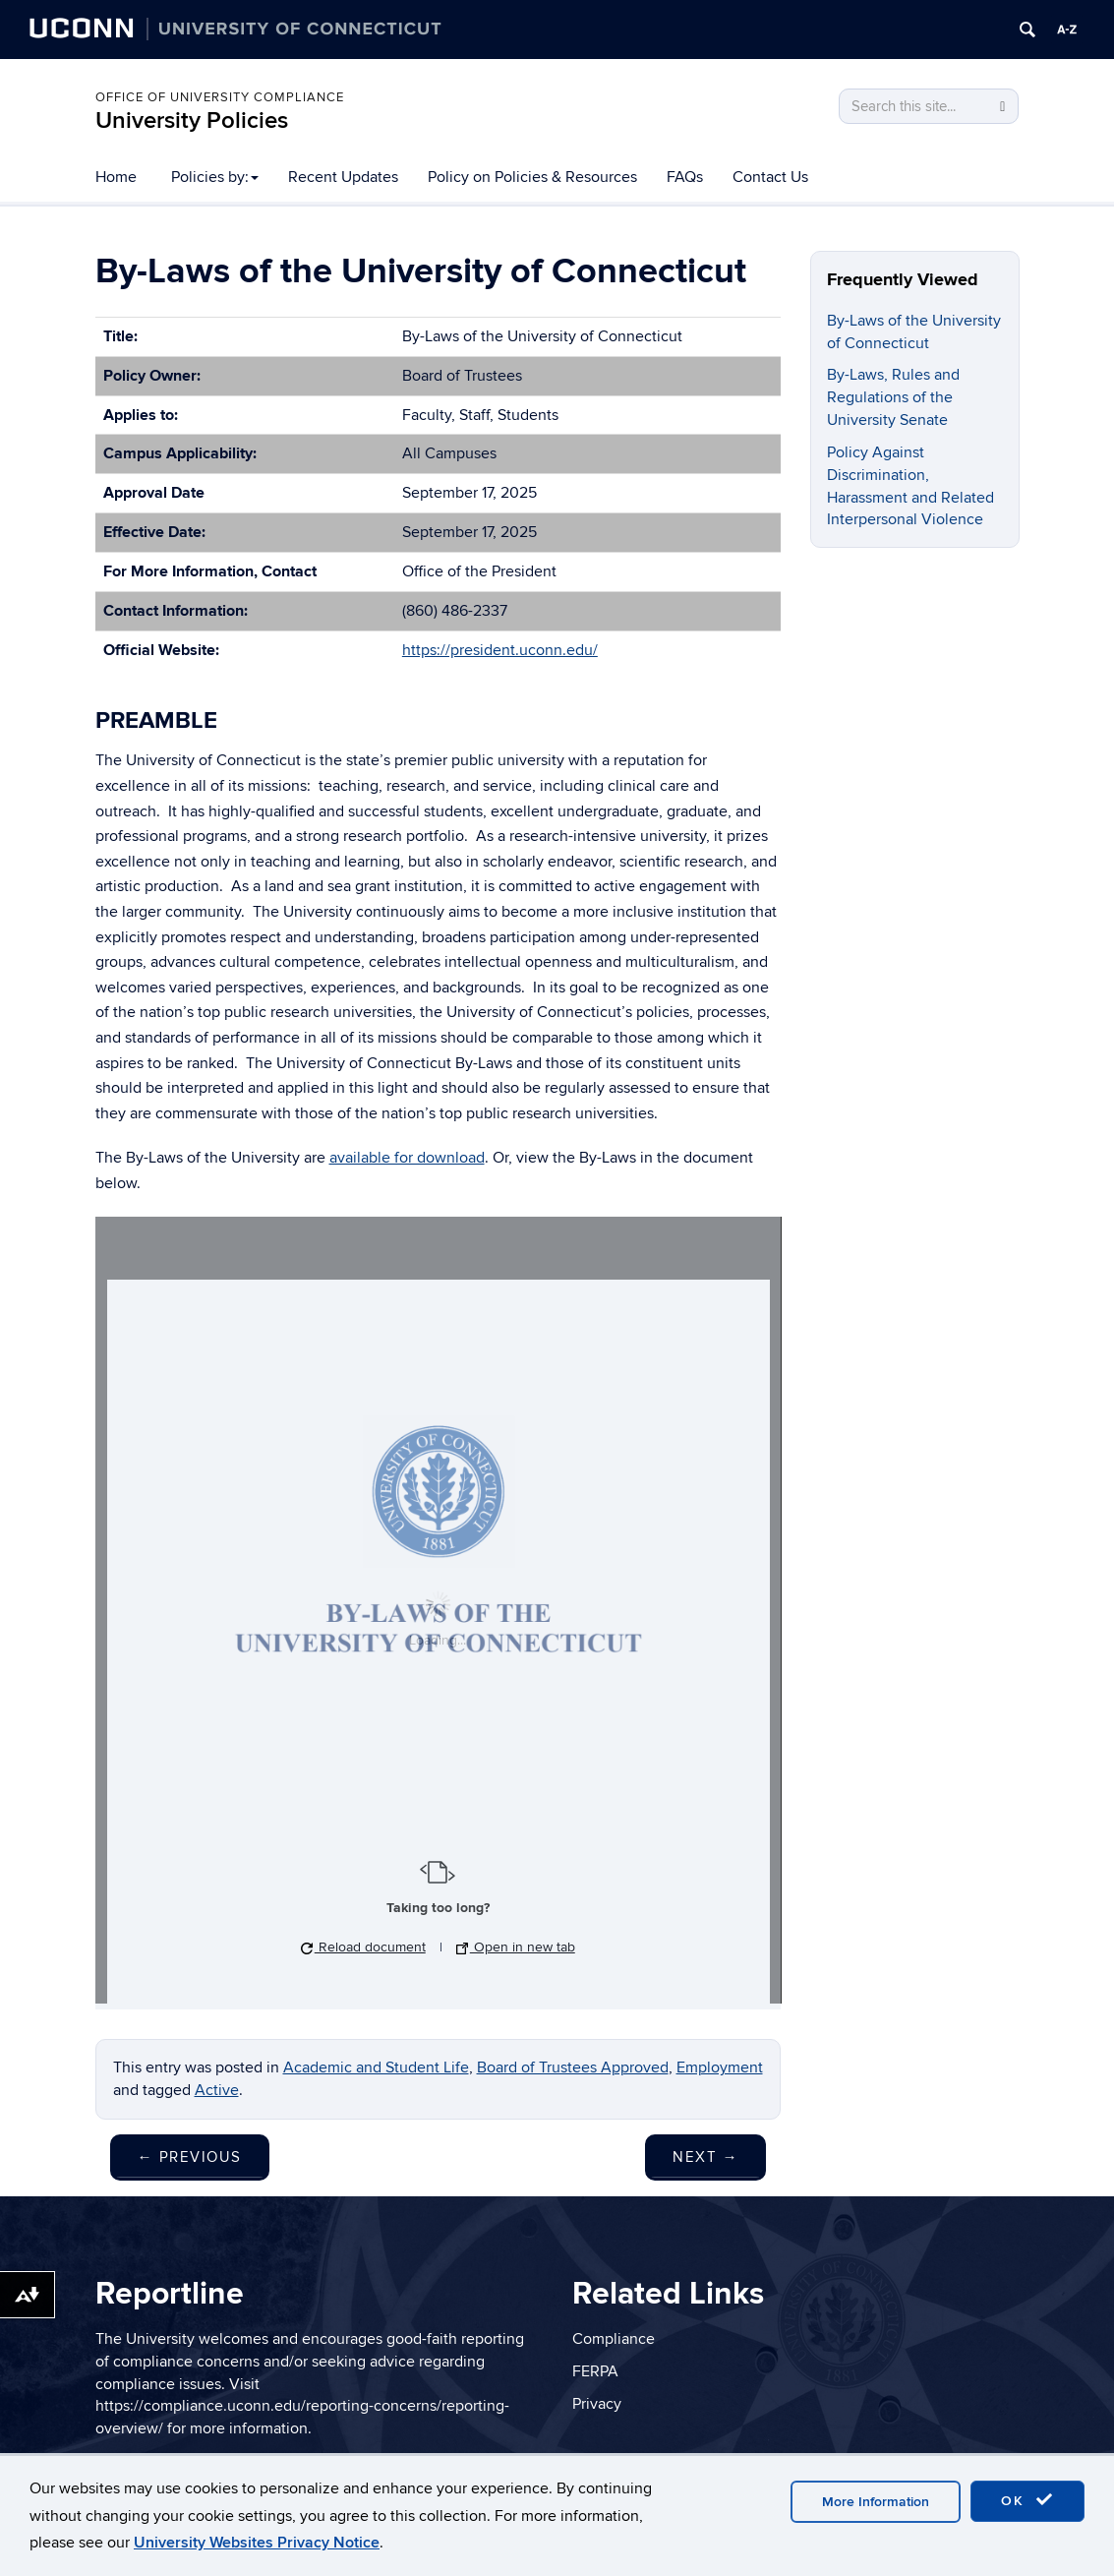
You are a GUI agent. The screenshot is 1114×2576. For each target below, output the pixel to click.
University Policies (191, 120)
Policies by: (215, 177)
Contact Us (770, 177)
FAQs (685, 177)
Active (217, 2090)
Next (705, 2157)
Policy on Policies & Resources (532, 177)
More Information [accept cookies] (875, 2501)
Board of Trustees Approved (573, 2067)
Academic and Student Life (376, 2067)
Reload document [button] (363, 1947)
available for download (407, 1158)
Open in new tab (515, 1947)
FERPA (595, 2371)
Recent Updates (343, 177)
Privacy (596, 2404)
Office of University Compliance (219, 97)
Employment (719, 2067)
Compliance (613, 2339)
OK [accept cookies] (1027, 2500)
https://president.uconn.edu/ (500, 650)
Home (116, 177)
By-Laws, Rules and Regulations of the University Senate (893, 397)
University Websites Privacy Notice (257, 2542)
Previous (190, 2157)
